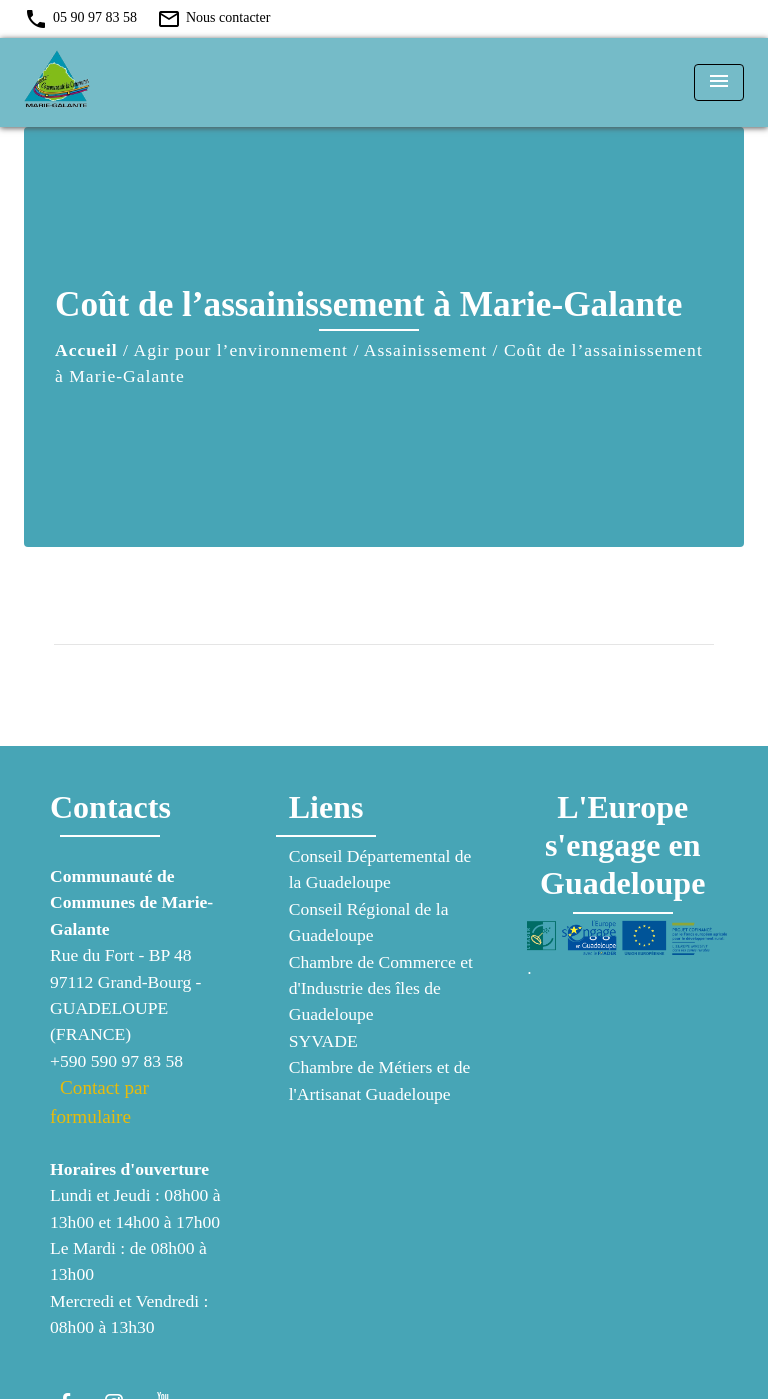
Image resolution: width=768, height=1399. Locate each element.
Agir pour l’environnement (240, 350)
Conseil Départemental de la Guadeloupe (380, 869)
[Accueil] (99, 82)
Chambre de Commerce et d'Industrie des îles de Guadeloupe (381, 988)
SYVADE (323, 1041)
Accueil (86, 350)
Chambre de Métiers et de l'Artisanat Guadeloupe (380, 1080)
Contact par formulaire (99, 1102)
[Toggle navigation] (719, 82)
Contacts (110, 807)
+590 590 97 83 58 (116, 1061)
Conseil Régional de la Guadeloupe (369, 922)
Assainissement (425, 350)
